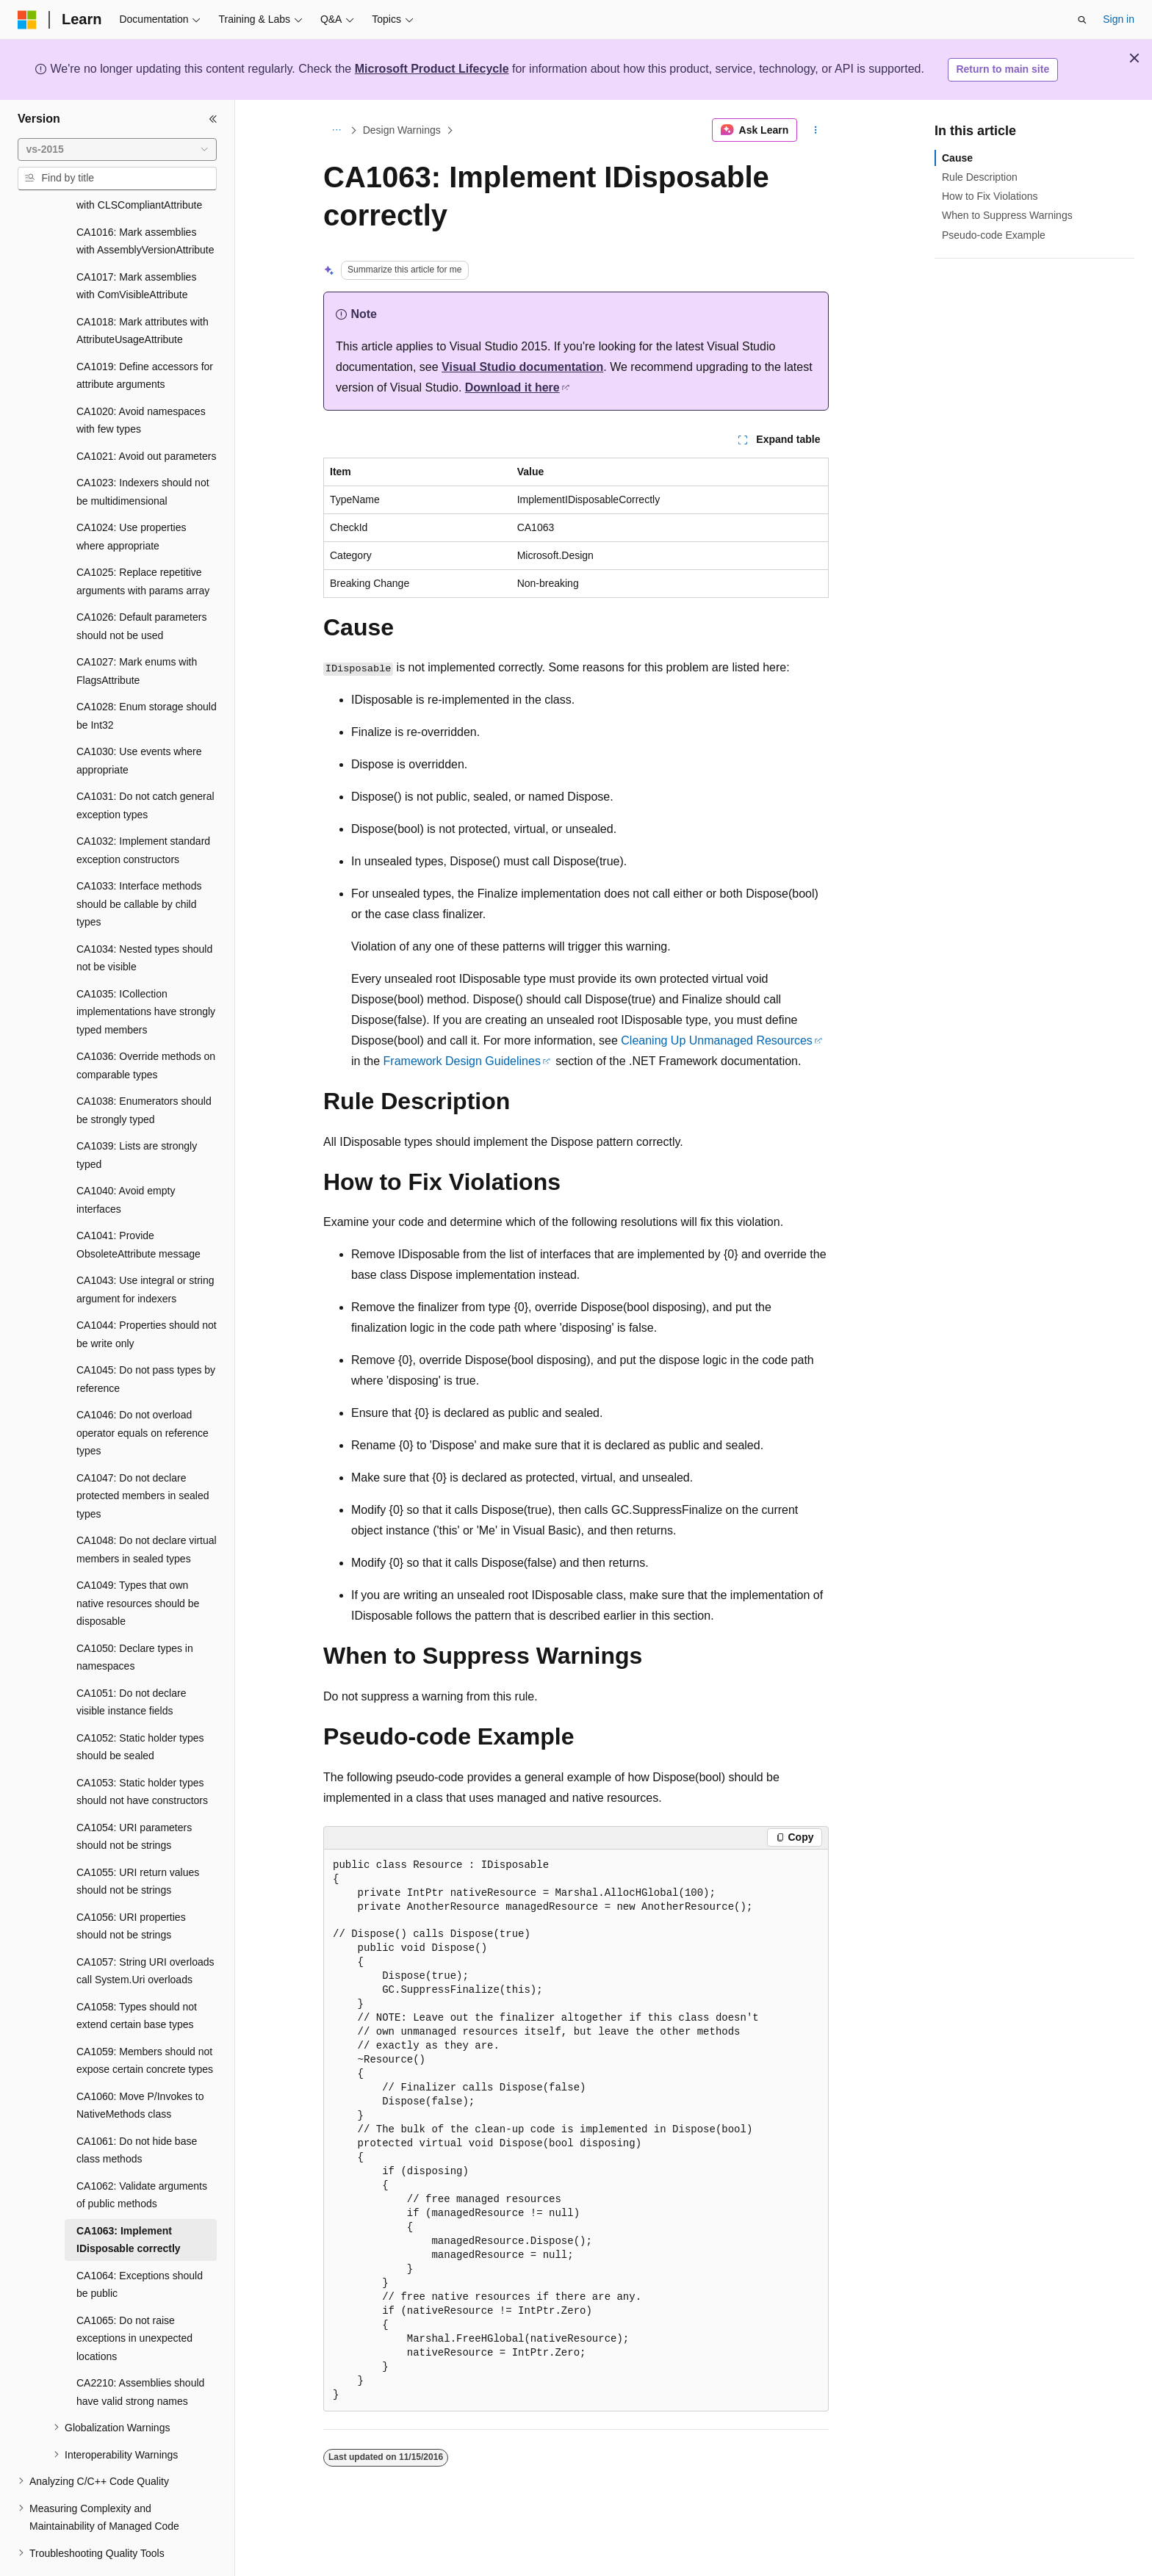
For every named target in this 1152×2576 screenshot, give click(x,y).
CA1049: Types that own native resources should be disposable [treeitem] (137, 1563)
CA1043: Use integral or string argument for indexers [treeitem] (145, 1249)
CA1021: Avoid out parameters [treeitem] (146, 416)
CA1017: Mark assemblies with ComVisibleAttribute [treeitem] (136, 246)
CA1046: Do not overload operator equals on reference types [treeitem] (142, 1392)
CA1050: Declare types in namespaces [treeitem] (134, 1617)
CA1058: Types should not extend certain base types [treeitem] (136, 1975)
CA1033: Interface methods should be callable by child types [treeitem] (138, 863)
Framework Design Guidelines (462, 1061)
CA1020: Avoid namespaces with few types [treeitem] (141, 380)
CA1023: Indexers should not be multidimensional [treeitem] (142, 451)
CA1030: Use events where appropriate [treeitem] (138, 720)
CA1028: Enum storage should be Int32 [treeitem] (146, 675)
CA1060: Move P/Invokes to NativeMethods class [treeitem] (140, 2065)
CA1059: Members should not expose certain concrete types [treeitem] (144, 2020)
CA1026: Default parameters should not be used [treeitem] (141, 586)
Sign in (1118, 19)
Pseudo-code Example (993, 235)
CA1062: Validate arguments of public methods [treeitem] (141, 2155)
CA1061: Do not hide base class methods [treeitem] (136, 2110)
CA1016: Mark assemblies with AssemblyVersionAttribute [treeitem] (145, 201)
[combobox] (117, 150)
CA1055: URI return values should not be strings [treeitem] (137, 1841)
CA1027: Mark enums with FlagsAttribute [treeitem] (136, 631)
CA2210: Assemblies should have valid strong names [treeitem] (140, 2352)
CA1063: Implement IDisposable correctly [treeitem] (128, 2199)
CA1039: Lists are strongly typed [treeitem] (136, 1115)
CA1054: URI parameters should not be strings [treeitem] (134, 1796)
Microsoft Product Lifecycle (432, 68)
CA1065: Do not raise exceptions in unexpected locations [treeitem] (134, 2298)
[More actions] (816, 130)
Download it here (512, 387)
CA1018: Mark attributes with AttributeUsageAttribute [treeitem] (142, 290)
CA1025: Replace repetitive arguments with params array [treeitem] (142, 541)
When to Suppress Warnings (1007, 215)
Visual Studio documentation (522, 367)
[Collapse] (213, 119)
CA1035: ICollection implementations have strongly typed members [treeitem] (145, 971)
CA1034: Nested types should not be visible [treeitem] (144, 918)
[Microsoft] (27, 19)
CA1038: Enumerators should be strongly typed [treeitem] (144, 1070)
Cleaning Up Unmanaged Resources (717, 1040)
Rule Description (980, 177)
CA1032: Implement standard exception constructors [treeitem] (143, 810)
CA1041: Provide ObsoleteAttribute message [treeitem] (138, 1204)
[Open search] (1082, 20)
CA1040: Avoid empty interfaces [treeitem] (125, 1159)
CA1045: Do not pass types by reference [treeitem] (145, 1339)
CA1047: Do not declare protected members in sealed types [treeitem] (142, 1455)
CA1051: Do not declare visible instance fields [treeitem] (131, 1662)
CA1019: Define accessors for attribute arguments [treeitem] (144, 335)
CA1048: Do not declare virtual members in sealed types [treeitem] (146, 1509)
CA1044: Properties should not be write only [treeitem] (146, 1294)
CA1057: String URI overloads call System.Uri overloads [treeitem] (145, 1931)
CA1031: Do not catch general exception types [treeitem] (145, 765)
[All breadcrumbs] (336, 130)
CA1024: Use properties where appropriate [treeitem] (131, 496)
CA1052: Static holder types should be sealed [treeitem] (140, 1707)
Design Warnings (402, 130)
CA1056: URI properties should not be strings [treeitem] (131, 1886)
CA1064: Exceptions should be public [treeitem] (139, 2244)
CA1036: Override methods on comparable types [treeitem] (145, 1025)
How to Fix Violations (989, 196)
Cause (957, 158)
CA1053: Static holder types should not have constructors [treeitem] (142, 1751)
